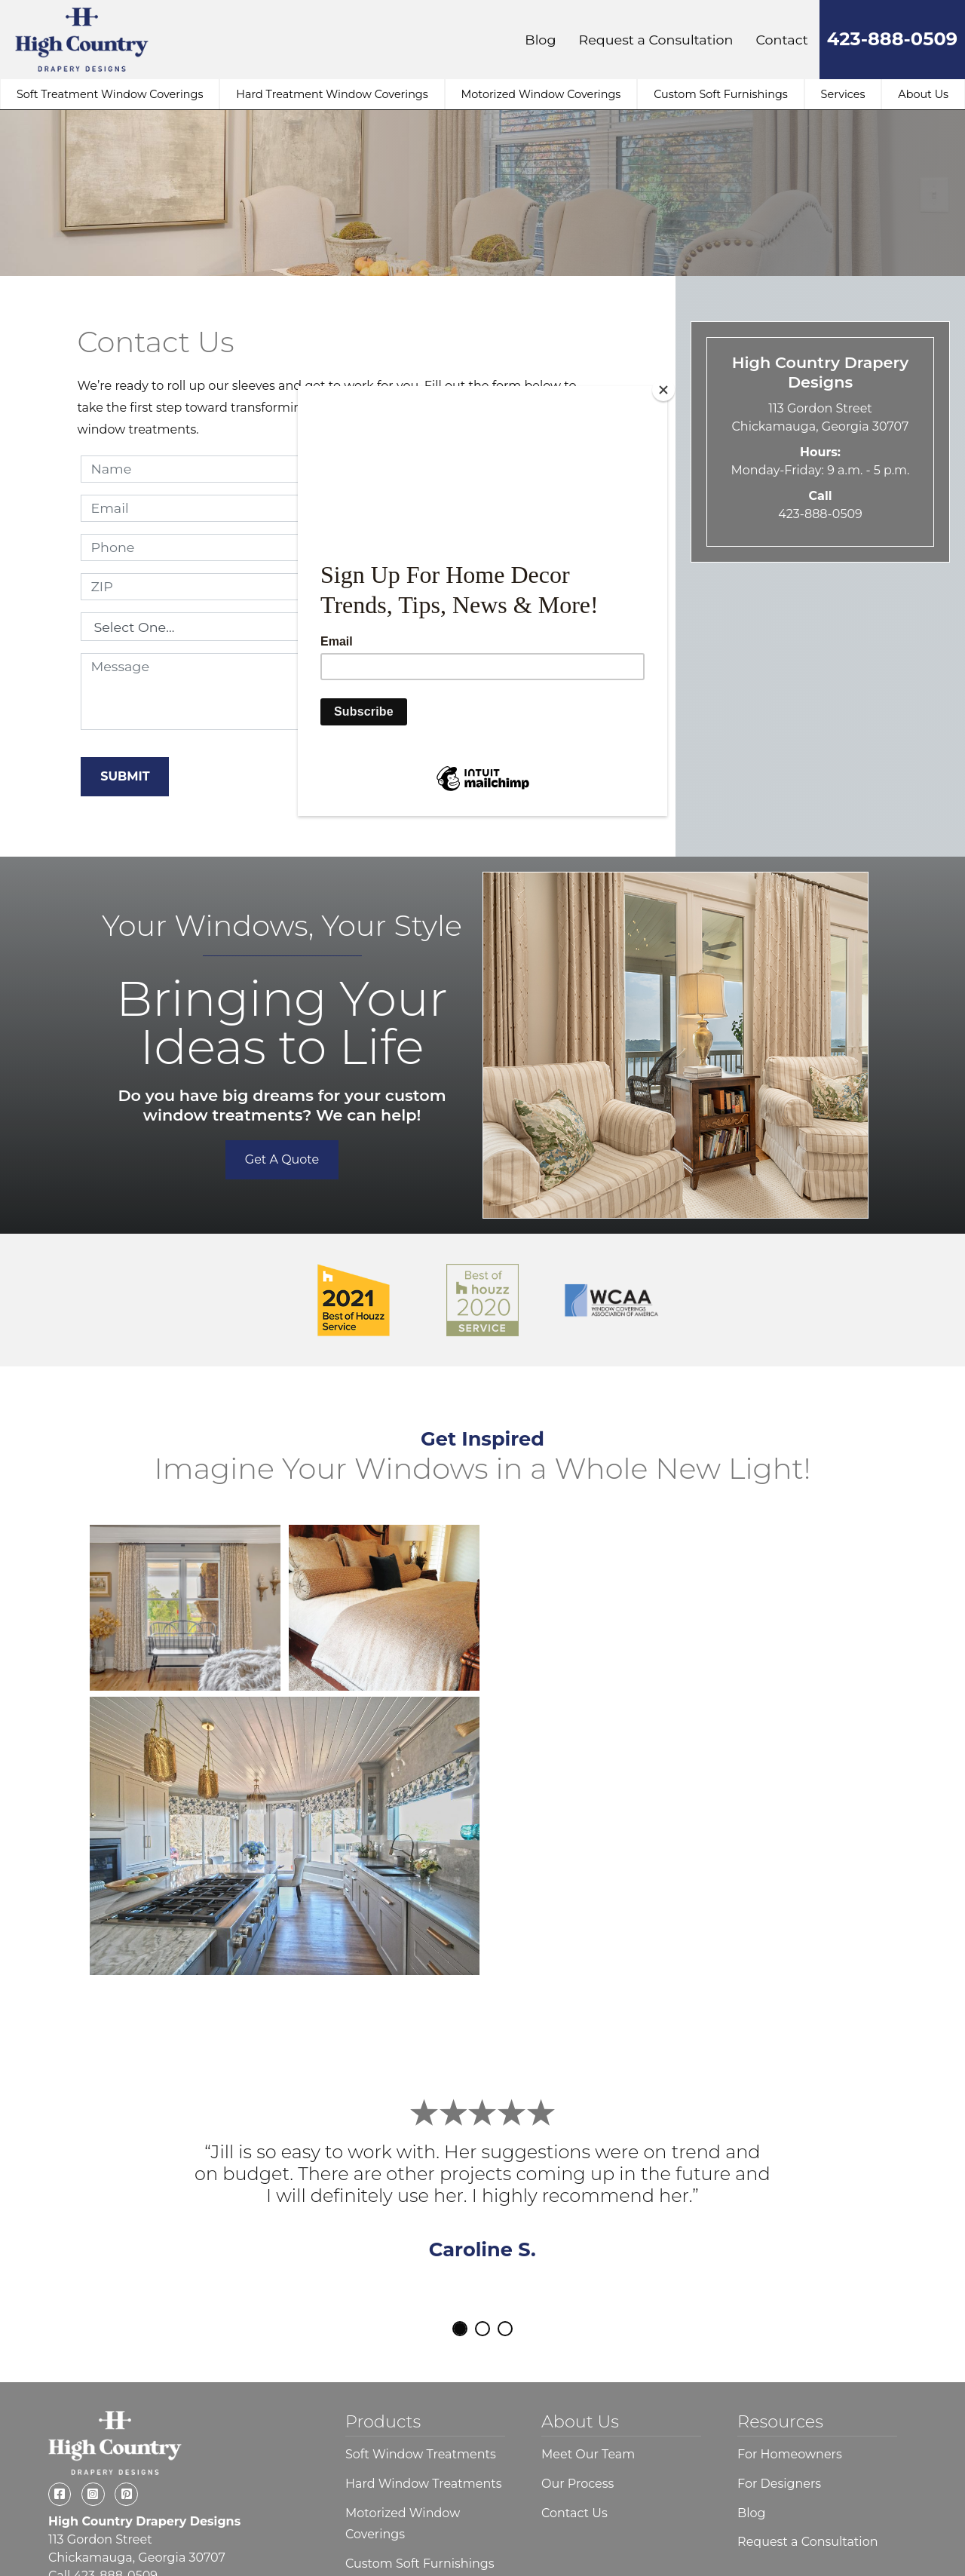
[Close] (663, 390)
